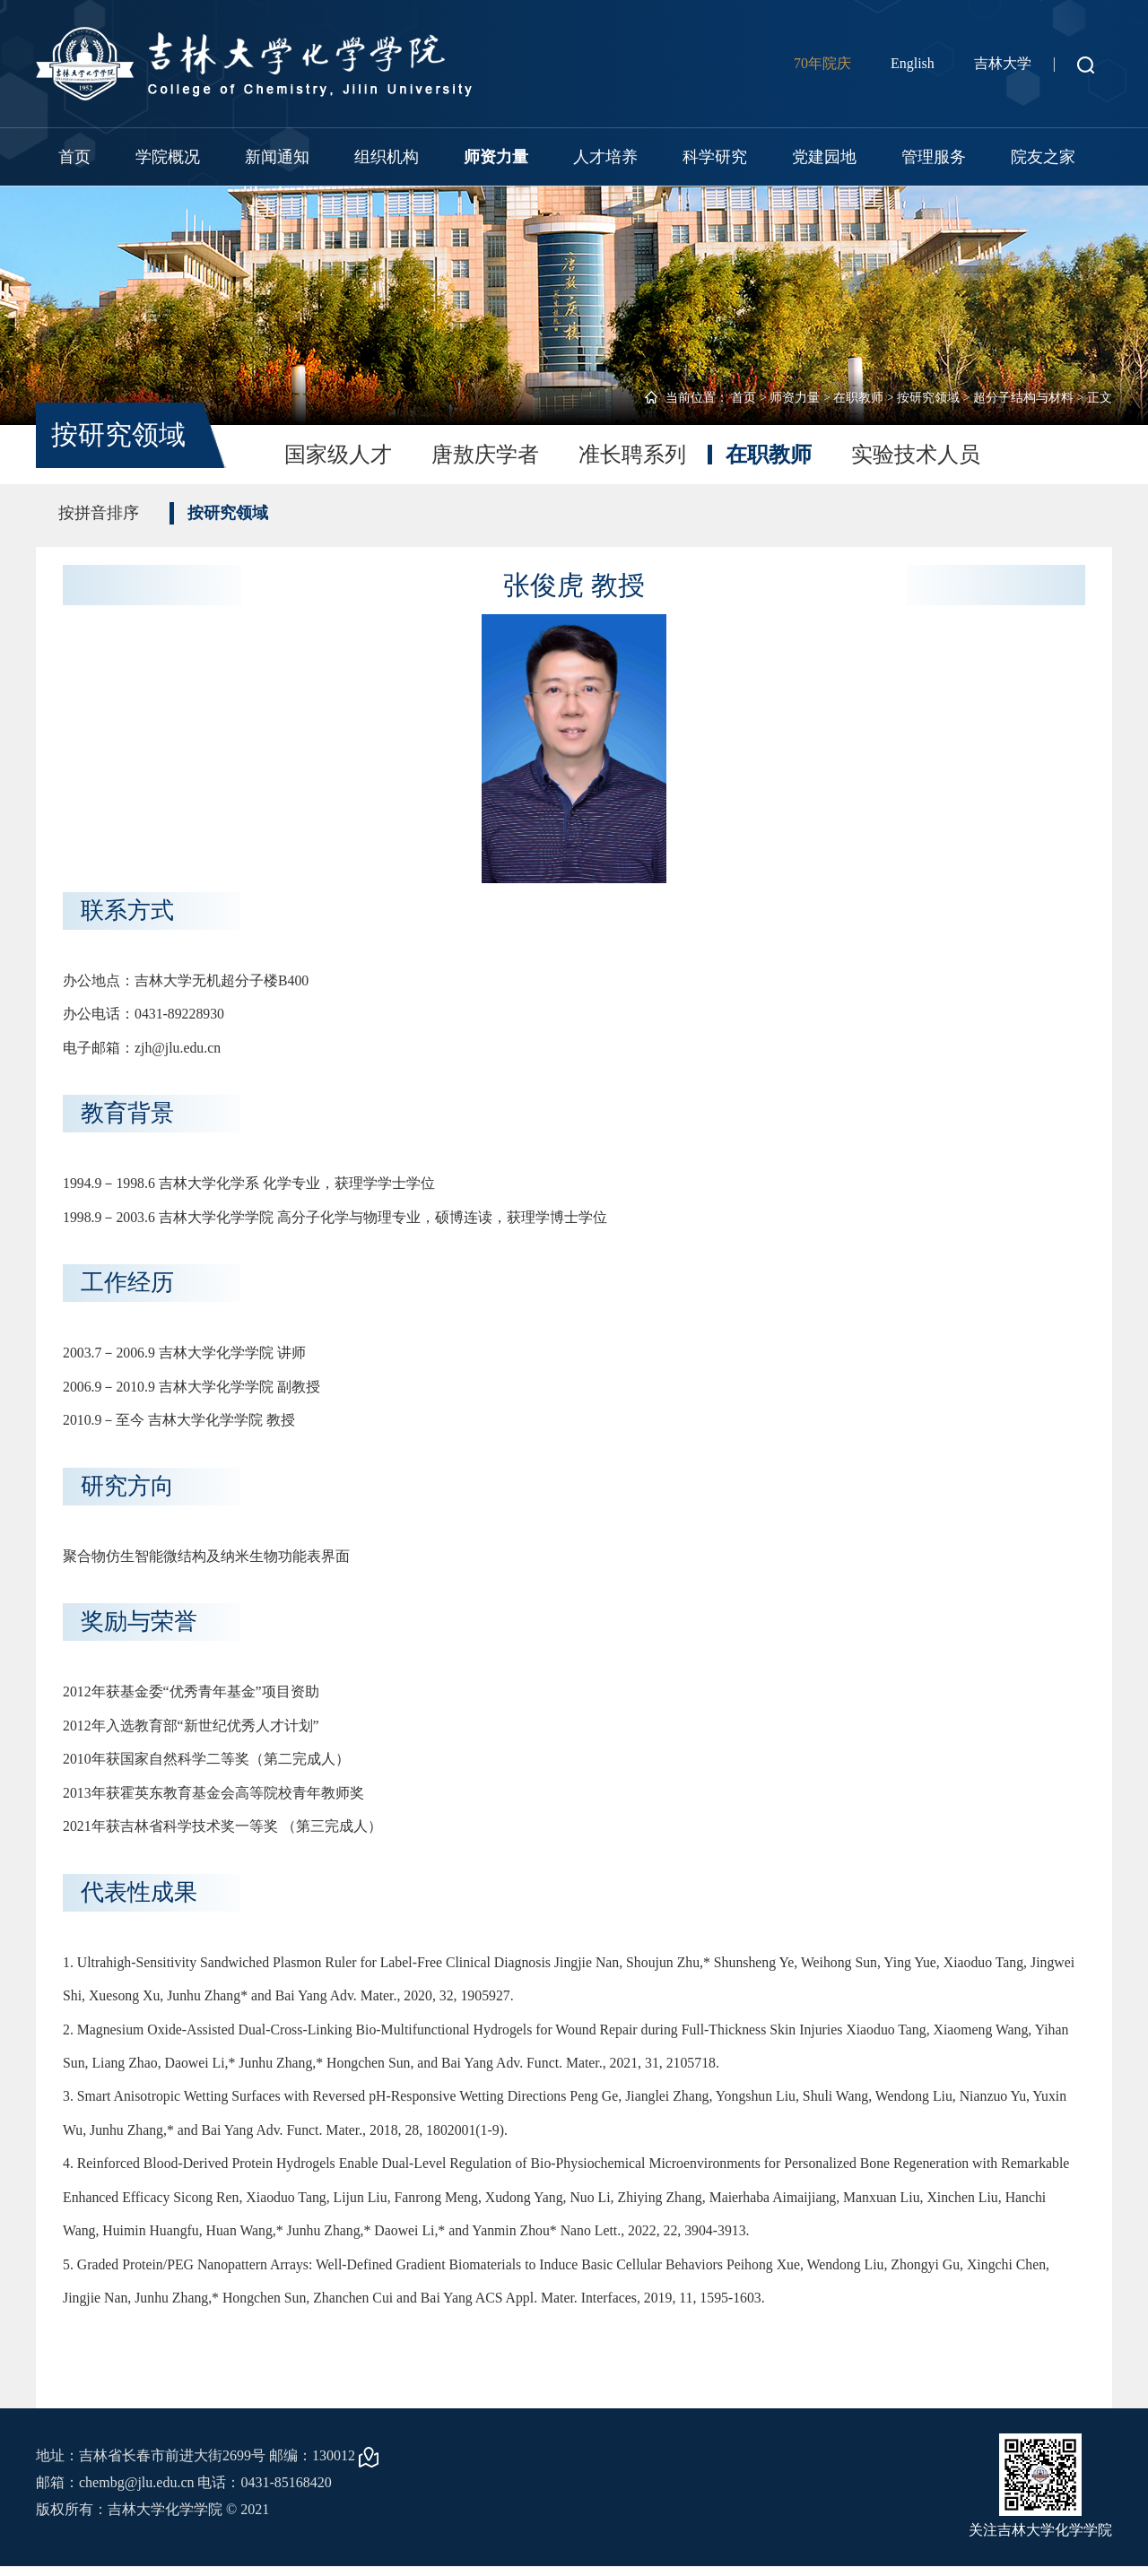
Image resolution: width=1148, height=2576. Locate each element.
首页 (74, 157)
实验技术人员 (915, 454)
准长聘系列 (632, 454)
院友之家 (1043, 157)
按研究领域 (928, 397)
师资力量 (496, 157)
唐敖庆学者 (485, 454)
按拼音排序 (98, 513)
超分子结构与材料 (1023, 397)
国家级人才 (338, 454)
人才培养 (605, 157)
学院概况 (167, 157)
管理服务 (933, 157)
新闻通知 (277, 157)
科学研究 (715, 157)
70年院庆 (822, 63)
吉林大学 (1002, 63)
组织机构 (386, 157)
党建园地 (824, 157)
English (913, 63)
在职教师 (858, 397)
